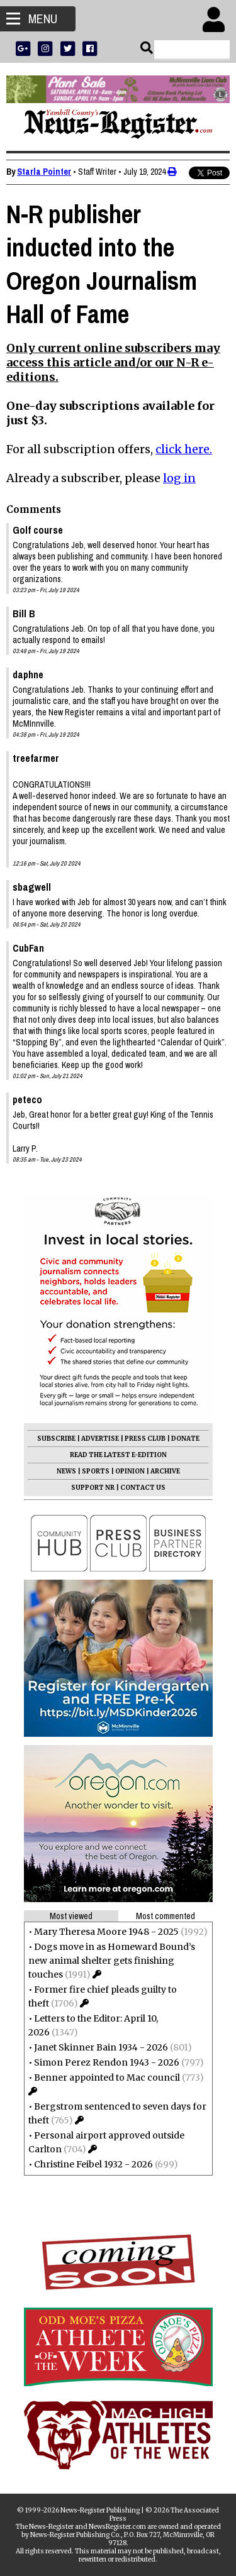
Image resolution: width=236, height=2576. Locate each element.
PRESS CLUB (145, 1438)
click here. (183, 449)
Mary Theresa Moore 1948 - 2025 (106, 1931)
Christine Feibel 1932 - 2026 (93, 2164)
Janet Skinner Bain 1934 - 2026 (101, 2047)
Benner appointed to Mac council (107, 2077)
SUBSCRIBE (56, 1438)
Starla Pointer (44, 171)
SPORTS (96, 1471)
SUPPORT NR (93, 1487)
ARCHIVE (165, 1471)
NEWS (66, 1471)
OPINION (130, 1471)
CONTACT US (143, 1487)
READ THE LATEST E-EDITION (118, 1455)
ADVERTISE (100, 1438)
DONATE (185, 1438)
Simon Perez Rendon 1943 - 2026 (106, 2062)
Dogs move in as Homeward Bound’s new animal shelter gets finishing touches (111, 1960)
